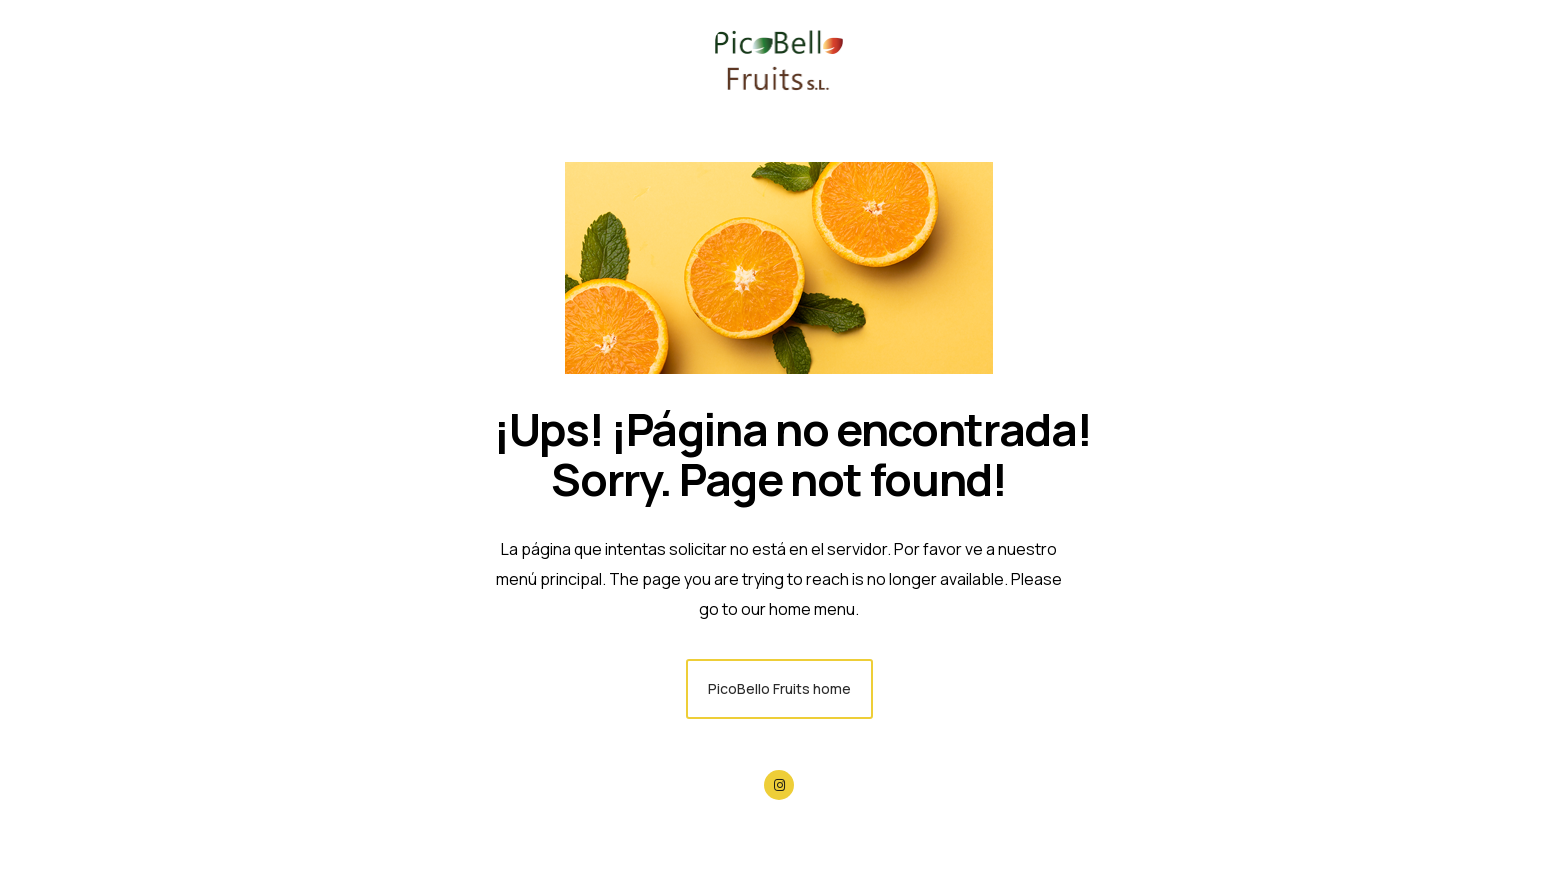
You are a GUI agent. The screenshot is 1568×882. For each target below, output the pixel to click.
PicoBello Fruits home (779, 688)
